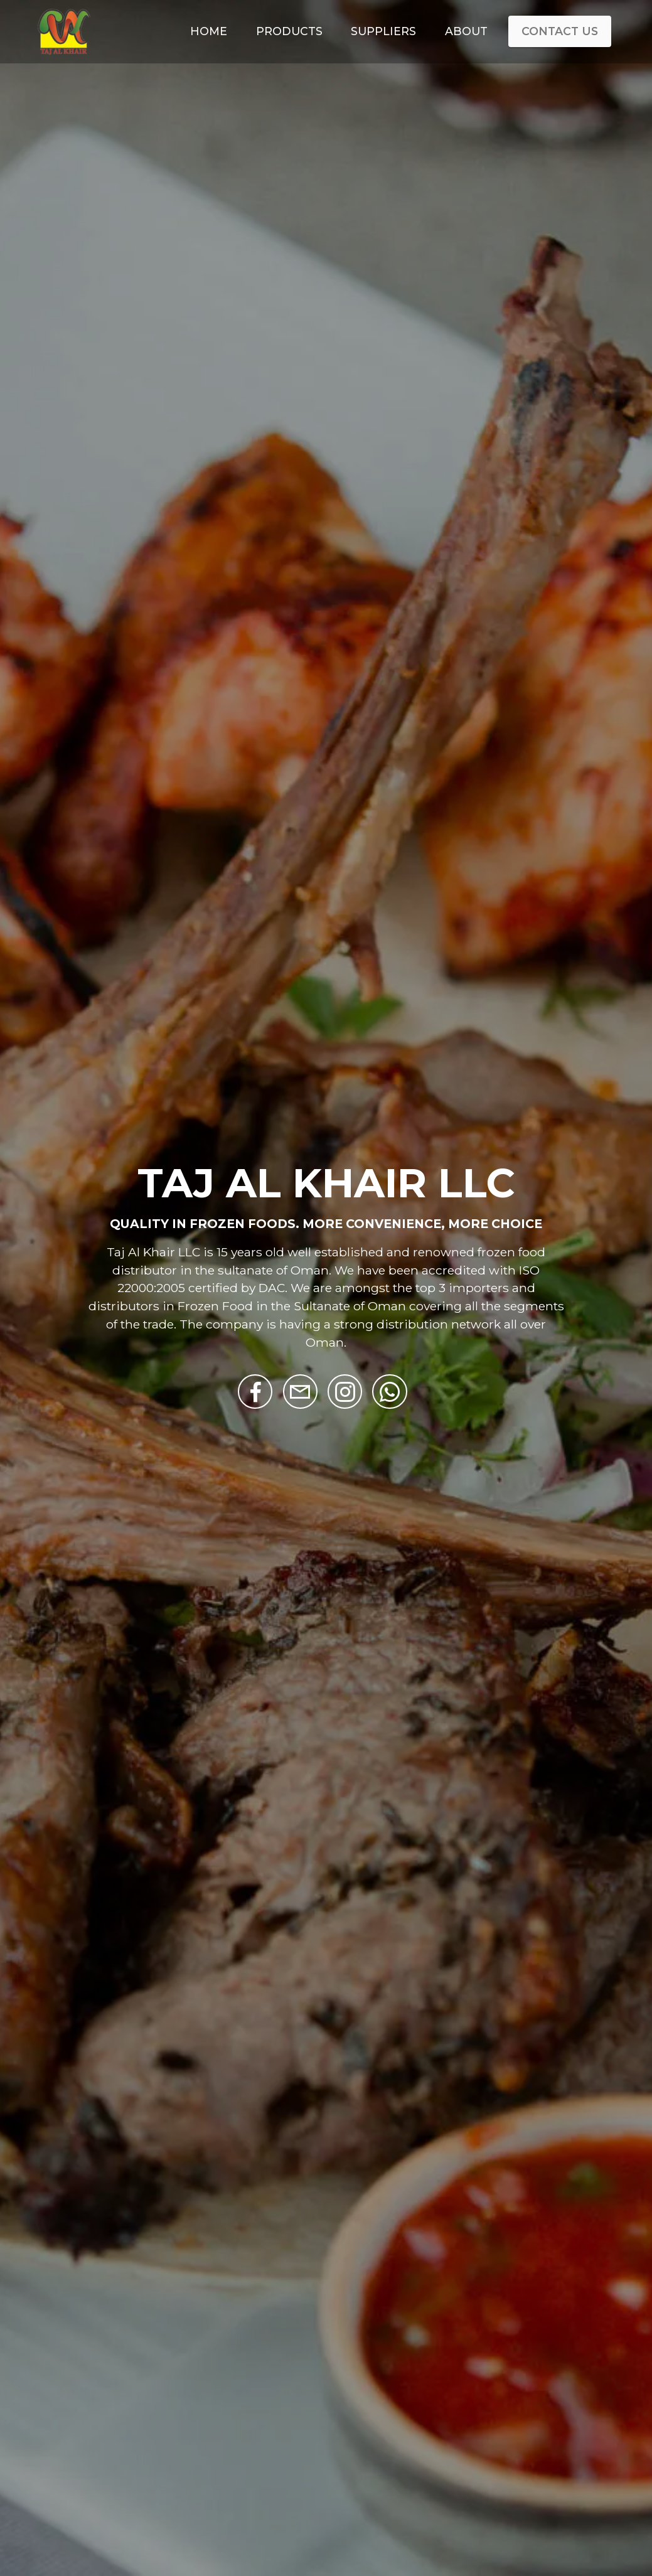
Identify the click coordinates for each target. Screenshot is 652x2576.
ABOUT (466, 31)
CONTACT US (559, 31)
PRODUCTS (289, 31)
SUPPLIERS (383, 31)
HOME (208, 31)
